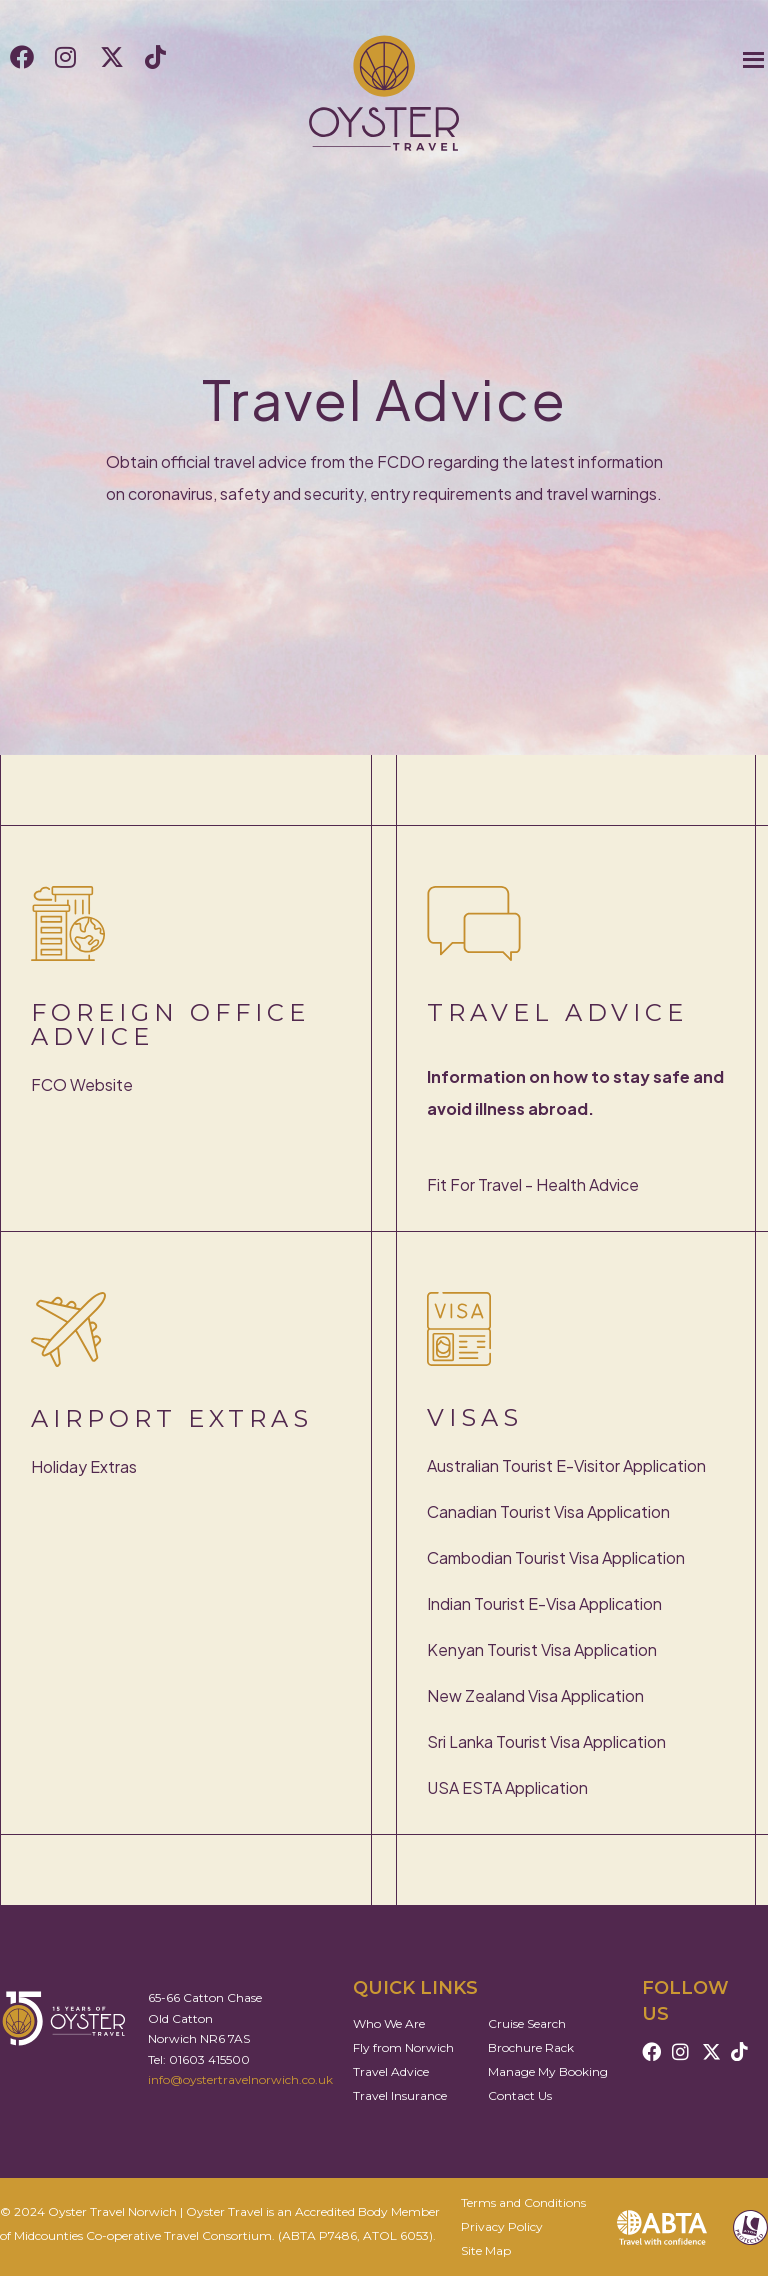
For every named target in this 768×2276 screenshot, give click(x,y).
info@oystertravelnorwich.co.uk (240, 2079)
